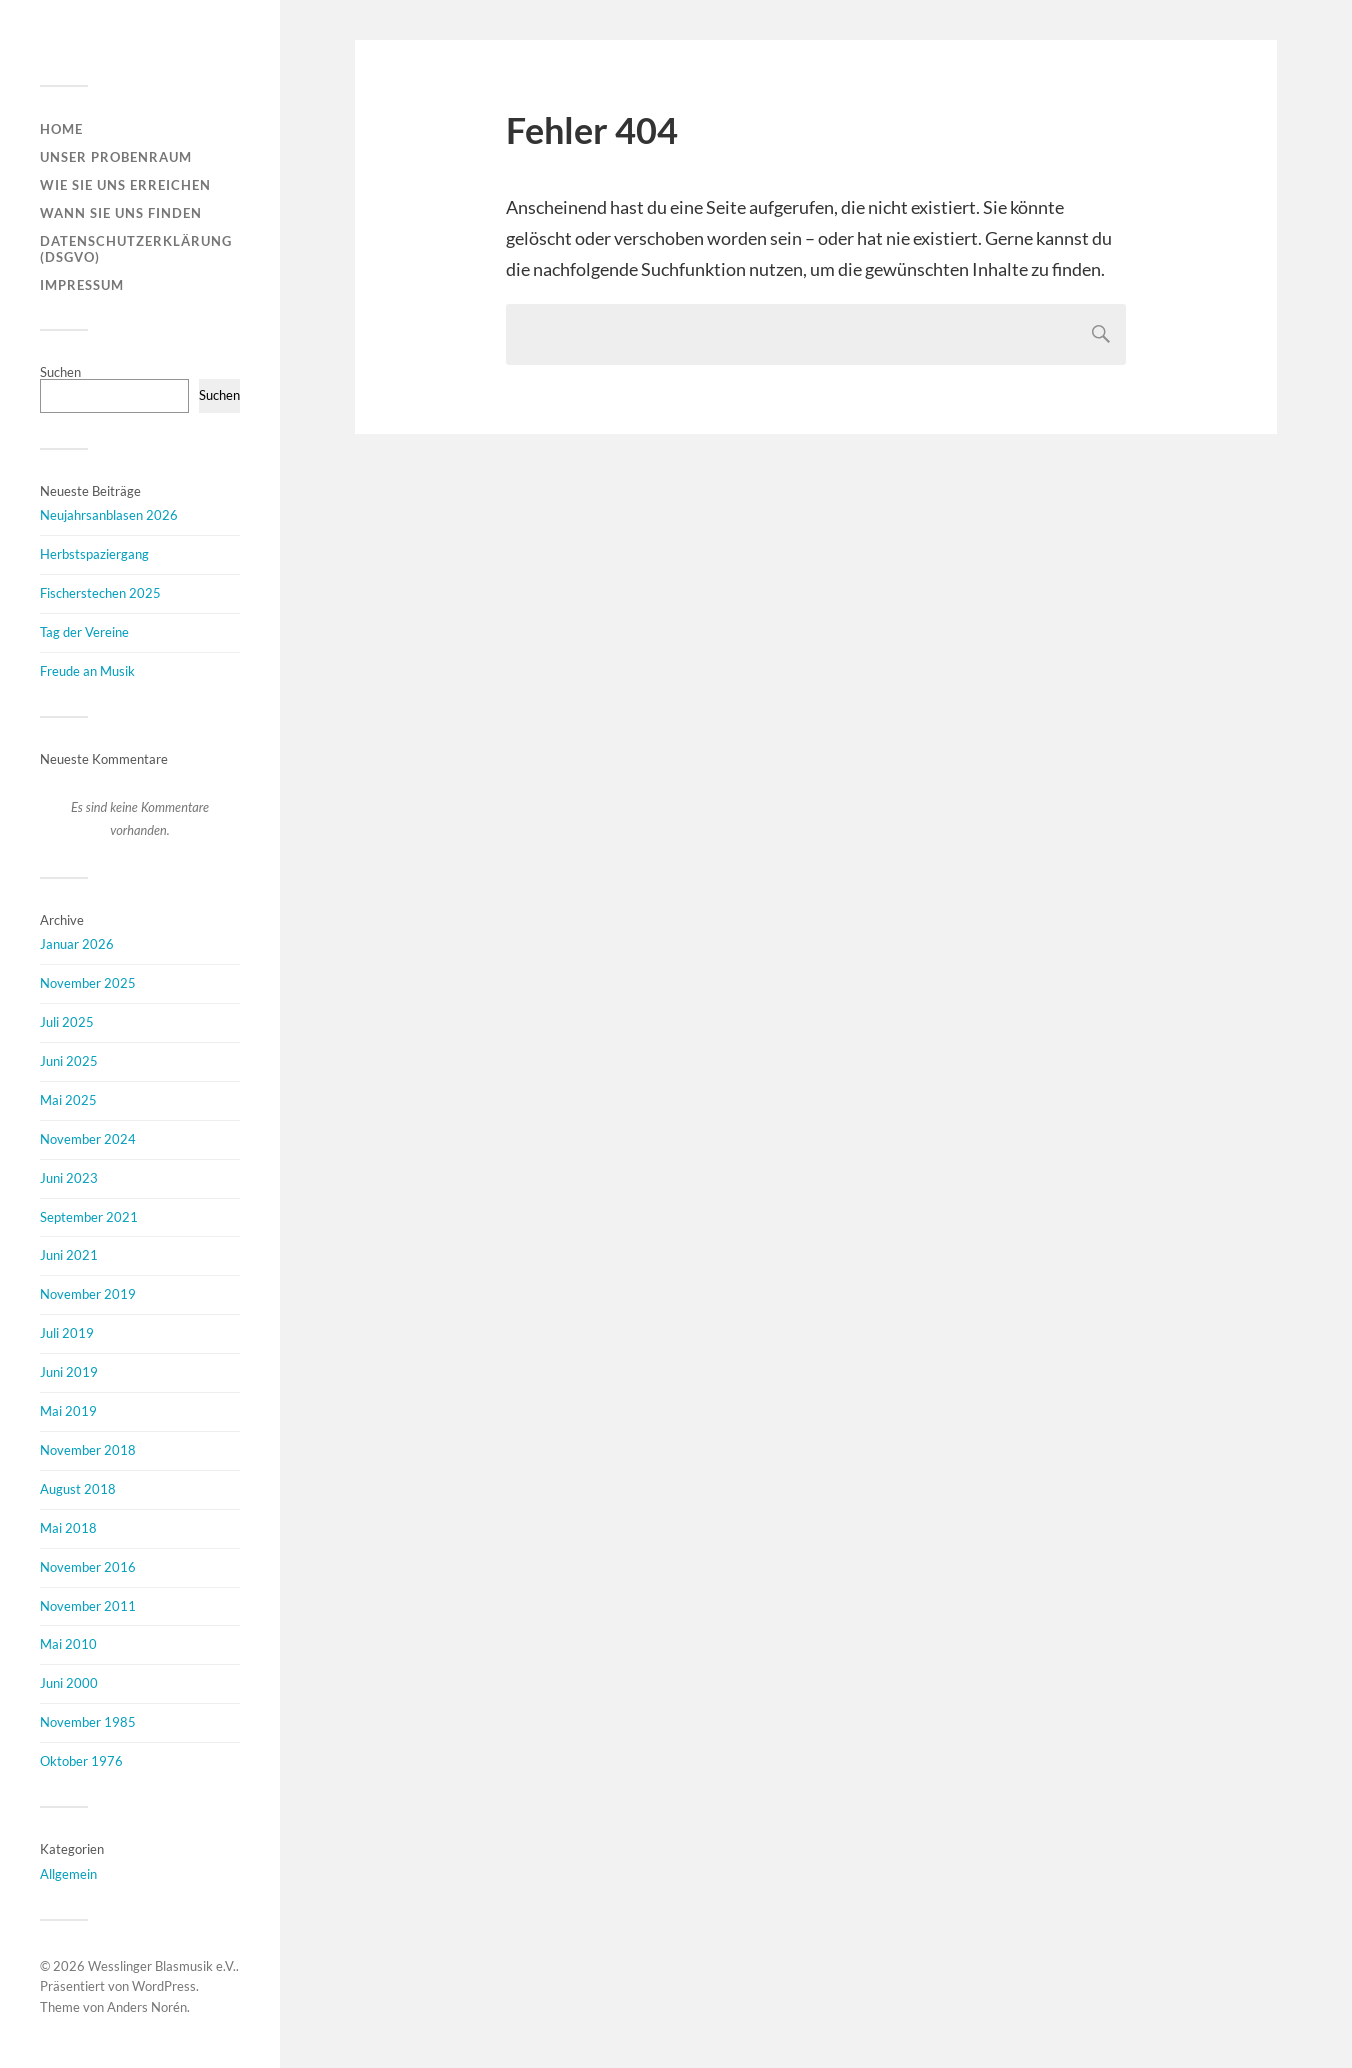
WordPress (164, 1986)
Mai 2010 (68, 1644)
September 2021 (89, 1217)
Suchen (60, 372)
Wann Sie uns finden (121, 213)
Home (61, 129)
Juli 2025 (67, 1022)
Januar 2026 (77, 944)
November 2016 (88, 1567)
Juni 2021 (69, 1255)
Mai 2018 (68, 1528)
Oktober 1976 (81, 1761)
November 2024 (88, 1139)
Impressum (82, 285)
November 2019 (88, 1294)
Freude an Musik (87, 671)
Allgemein (68, 1874)
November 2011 (88, 1606)
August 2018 (78, 1489)
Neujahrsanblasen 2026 (109, 515)
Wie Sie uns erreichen (125, 185)
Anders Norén (147, 2007)
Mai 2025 (68, 1100)
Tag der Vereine (84, 632)
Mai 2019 (68, 1411)
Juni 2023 (69, 1178)
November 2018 (88, 1450)
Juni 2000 (69, 1683)
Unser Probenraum (116, 157)
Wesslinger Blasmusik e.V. (162, 1966)
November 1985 (88, 1722)
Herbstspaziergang (94, 554)
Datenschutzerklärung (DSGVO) (136, 249)
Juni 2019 (69, 1372)
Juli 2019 (67, 1333)
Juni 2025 (69, 1061)
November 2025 (88, 983)
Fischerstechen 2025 (100, 593)
